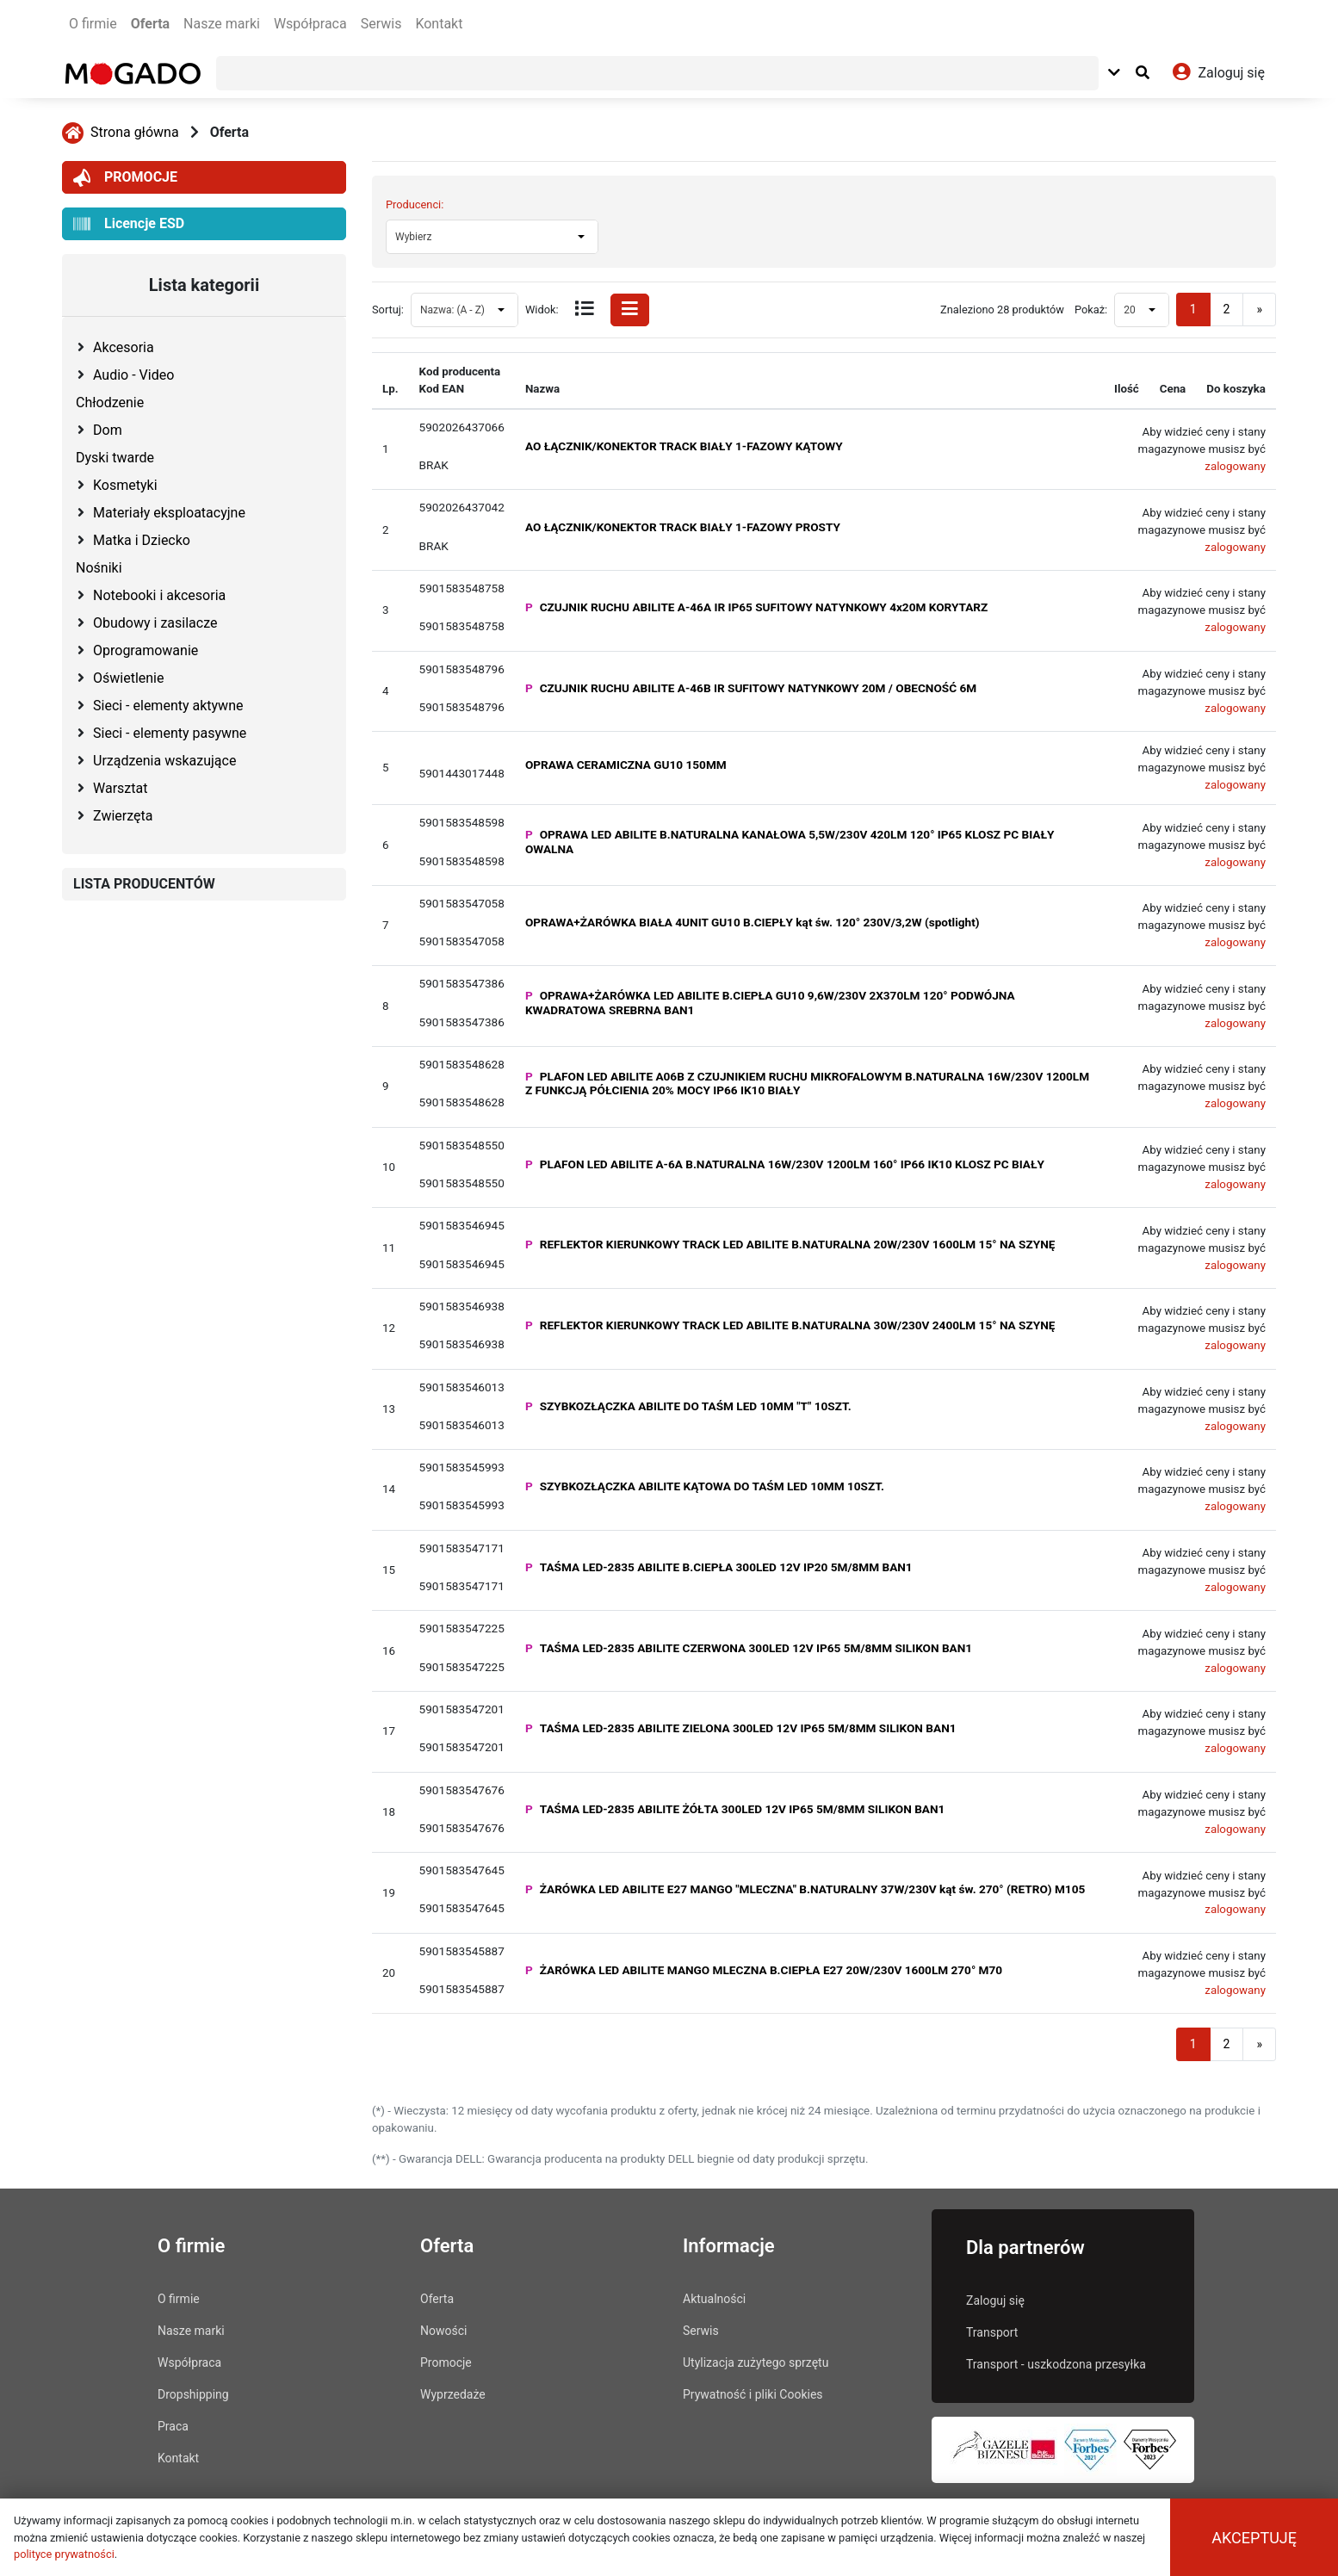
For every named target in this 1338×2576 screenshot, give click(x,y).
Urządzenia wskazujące (164, 760)
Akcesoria (123, 347)
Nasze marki (221, 23)
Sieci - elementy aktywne (168, 705)
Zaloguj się (995, 2300)
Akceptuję (1254, 2538)
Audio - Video (133, 375)
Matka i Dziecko (141, 540)
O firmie (93, 23)
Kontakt (438, 23)
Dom (107, 430)
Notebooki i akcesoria (159, 595)
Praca (173, 2426)
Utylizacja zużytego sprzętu (755, 2362)
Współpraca (310, 23)
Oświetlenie (128, 678)
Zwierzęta (122, 816)
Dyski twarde (115, 457)
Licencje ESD (128, 224)
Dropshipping (193, 2394)
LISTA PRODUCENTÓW (144, 884)
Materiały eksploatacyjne (169, 513)
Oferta (150, 23)
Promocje (446, 2362)
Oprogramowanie (145, 650)
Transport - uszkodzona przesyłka (1056, 2364)
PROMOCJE (125, 178)
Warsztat (120, 788)
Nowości (443, 2331)
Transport (992, 2332)
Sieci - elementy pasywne (169, 733)
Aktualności (714, 2299)
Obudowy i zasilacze (155, 623)
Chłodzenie (110, 402)
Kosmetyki (125, 485)
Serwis (381, 23)
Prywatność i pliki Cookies (753, 2394)
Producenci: (414, 204)
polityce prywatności (64, 2554)
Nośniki (99, 568)
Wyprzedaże (453, 2394)
